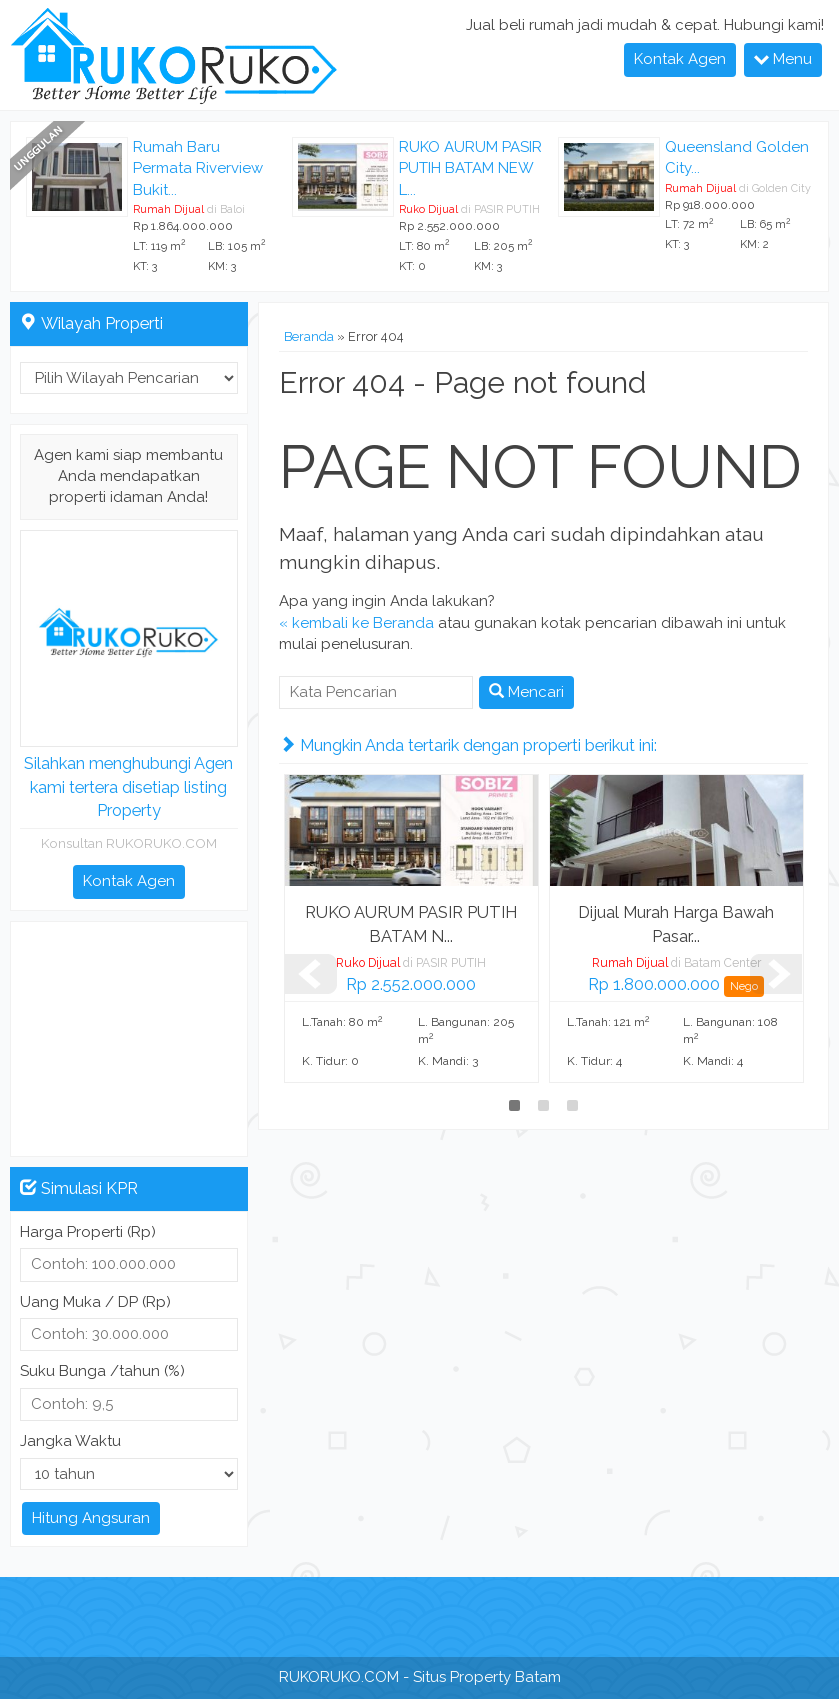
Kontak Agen (680, 59)
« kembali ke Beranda (356, 623)
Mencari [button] (526, 692)
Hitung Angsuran (91, 1518)
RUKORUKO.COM (339, 1677)
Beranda (309, 336)
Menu (783, 59)
